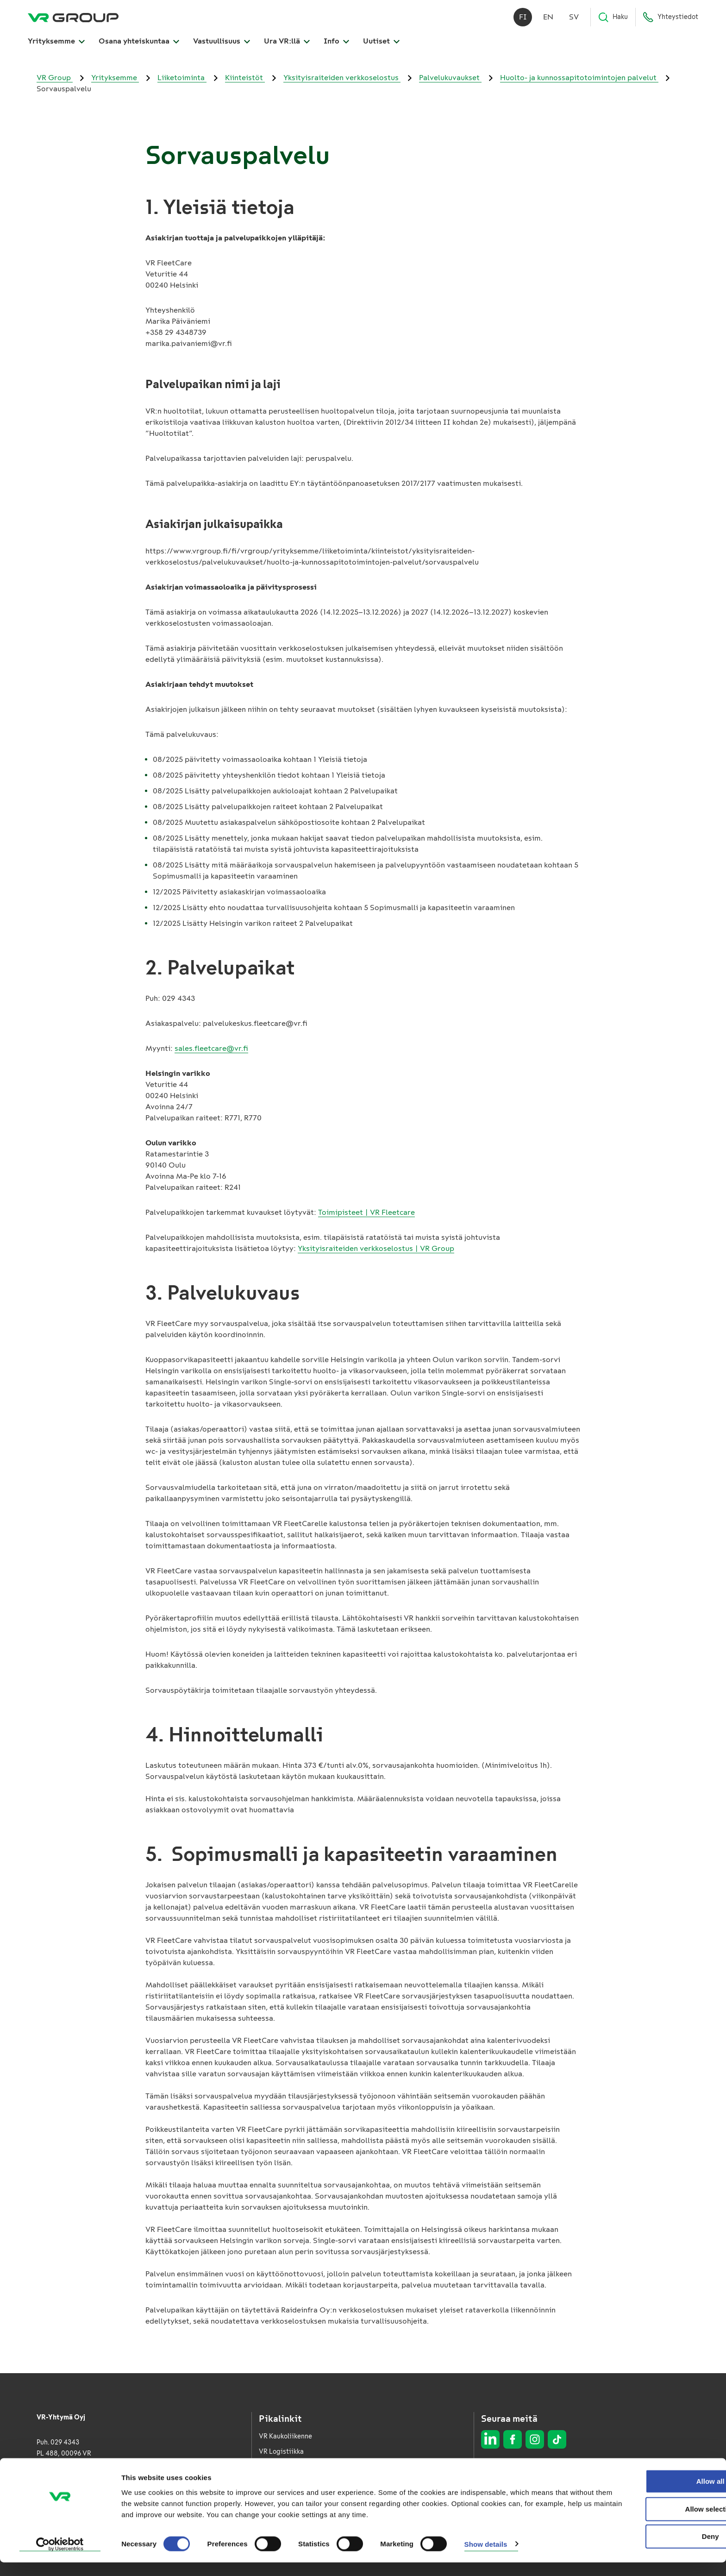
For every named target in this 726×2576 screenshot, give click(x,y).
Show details (485, 2558)
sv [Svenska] (574, 18)
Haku (613, 18)
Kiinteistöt (245, 77)
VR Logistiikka (281, 2452)
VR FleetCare (279, 2467)
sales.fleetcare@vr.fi (211, 1048)
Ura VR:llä (287, 42)
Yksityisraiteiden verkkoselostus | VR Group (376, 1248)
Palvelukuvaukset (450, 77)
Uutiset (381, 42)
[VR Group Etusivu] (73, 18)
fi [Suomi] (523, 18)
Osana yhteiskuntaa (139, 42)
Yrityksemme (56, 42)
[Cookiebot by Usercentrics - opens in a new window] (59, 2558)
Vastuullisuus (221, 42)
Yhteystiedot (670, 18)
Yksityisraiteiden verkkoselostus (342, 77)
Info (336, 42)
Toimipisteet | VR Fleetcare (366, 1212)
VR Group (55, 77)
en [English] (548, 18)
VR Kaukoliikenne (285, 2436)
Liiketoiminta (182, 77)
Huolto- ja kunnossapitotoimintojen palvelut (579, 77)
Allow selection (648, 2522)
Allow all (649, 2495)
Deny (648, 2550)
